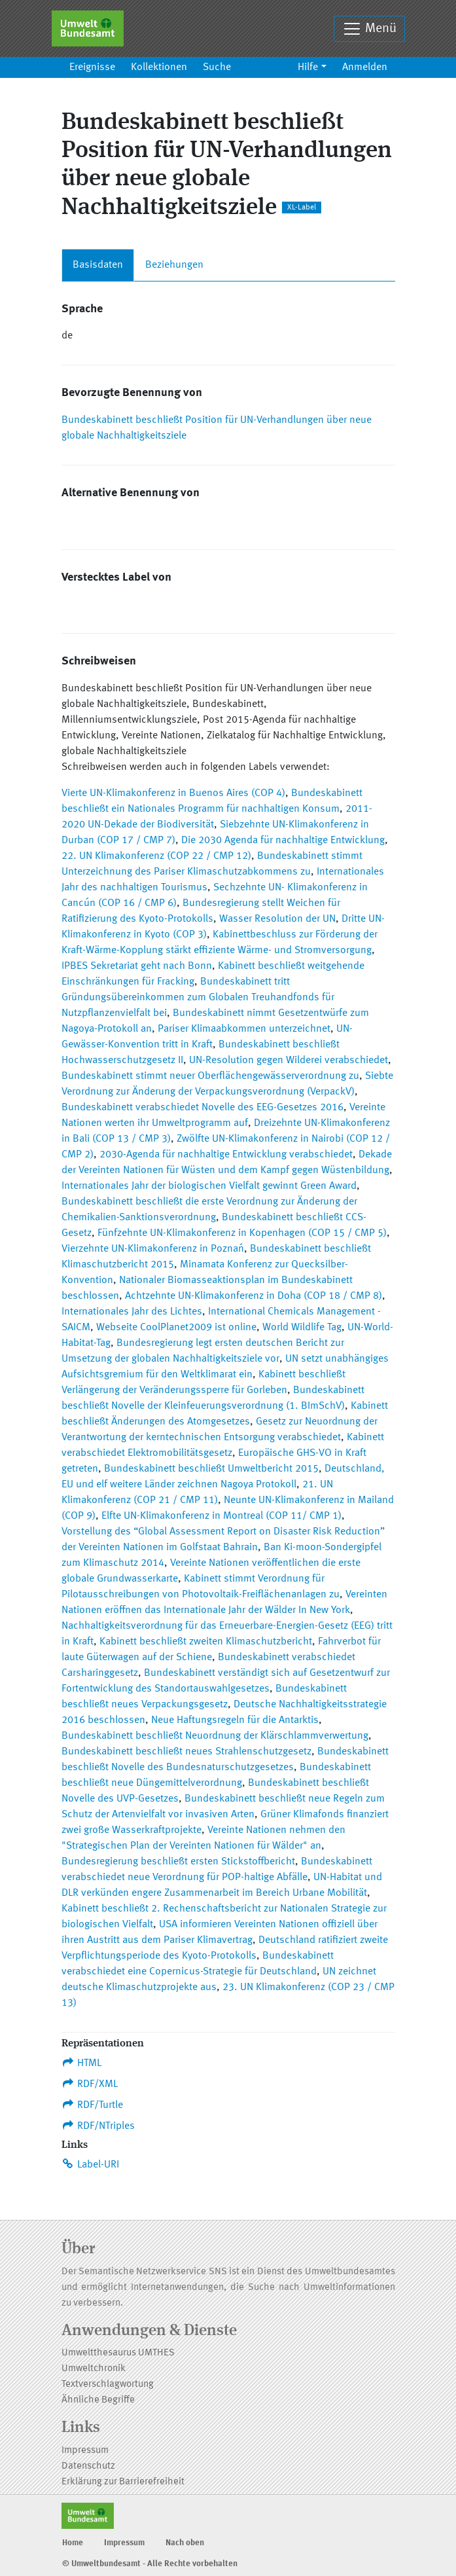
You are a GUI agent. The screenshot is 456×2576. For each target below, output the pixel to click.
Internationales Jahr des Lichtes (131, 1312)
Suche (217, 67)
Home (72, 2543)
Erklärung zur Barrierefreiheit (122, 2482)
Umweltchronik (93, 2369)
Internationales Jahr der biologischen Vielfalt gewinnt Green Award (209, 1186)
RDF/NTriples (98, 2126)
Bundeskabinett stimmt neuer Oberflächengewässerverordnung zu (210, 1076)
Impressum (85, 2451)
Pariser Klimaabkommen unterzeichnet (244, 1029)
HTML (81, 2063)
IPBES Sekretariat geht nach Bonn (136, 966)
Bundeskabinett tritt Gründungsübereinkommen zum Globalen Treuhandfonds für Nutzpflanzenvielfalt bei (197, 998)
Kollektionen (159, 67)
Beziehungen (174, 265)
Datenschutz (88, 2466)
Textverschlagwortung (107, 2384)
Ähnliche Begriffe (98, 2400)
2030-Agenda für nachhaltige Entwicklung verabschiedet (226, 1155)
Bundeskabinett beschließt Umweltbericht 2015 (211, 1469)
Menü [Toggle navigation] (369, 29)
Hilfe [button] (308, 67)
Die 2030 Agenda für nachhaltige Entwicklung (283, 840)
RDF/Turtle (92, 2105)
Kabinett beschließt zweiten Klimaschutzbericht (205, 1642)
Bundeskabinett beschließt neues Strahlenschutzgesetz (186, 1752)
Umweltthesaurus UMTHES (118, 2353)
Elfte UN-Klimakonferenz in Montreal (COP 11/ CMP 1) (221, 1516)
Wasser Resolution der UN (277, 919)
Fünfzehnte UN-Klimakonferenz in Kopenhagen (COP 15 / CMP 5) (242, 1233)
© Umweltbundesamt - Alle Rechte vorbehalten (149, 2564)
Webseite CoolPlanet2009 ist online (176, 1327)
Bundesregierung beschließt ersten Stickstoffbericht (178, 1862)
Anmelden (364, 67)
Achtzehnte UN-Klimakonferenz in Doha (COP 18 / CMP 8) (253, 1296)
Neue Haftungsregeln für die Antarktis (235, 1720)
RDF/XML (89, 2084)
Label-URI (90, 2164)
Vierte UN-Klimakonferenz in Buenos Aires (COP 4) (173, 793)
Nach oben (185, 2543)
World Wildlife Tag (302, 1327)
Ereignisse (92, 67)
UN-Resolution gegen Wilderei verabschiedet (288, 1060)
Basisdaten (98, 265)
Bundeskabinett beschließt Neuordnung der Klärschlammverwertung (214, 1736)
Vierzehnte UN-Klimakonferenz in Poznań (152, 1249)
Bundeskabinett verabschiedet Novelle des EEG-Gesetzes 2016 (202, 1107)
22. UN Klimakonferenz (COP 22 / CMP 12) (156, 856)
